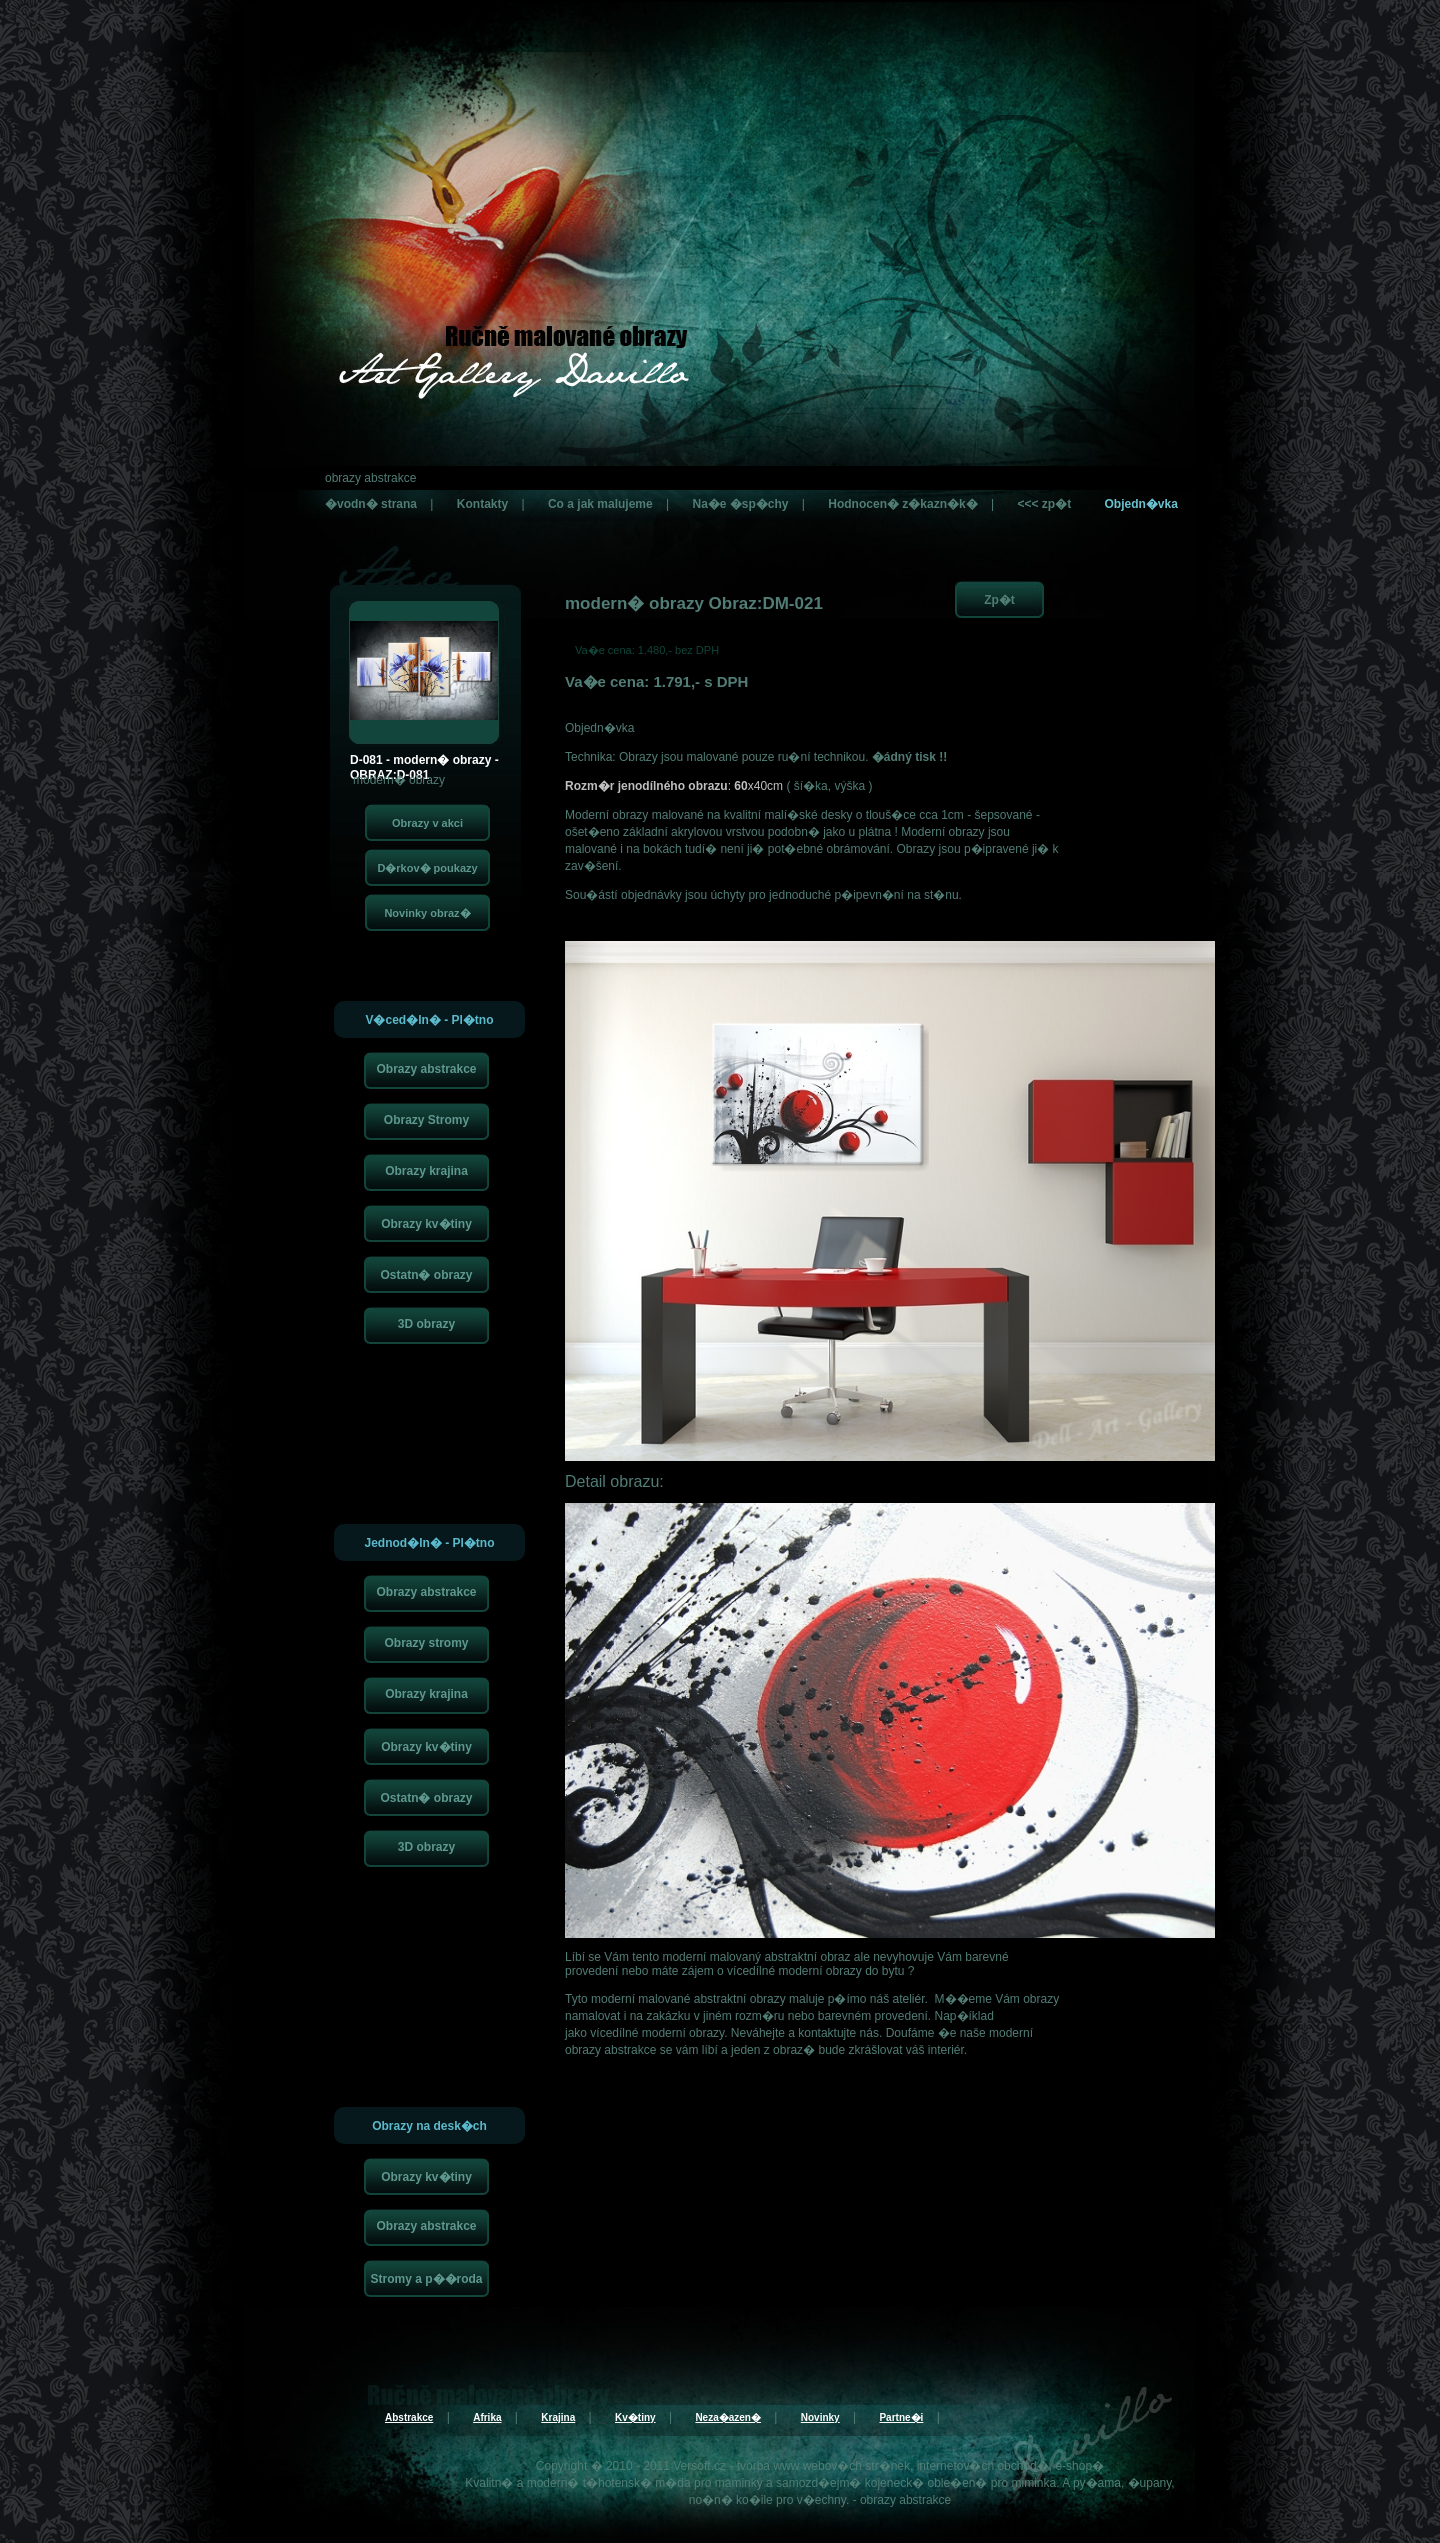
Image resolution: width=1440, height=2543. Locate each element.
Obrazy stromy (426, 1643)
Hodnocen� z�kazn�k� (902, 504)
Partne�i (901, 2417)
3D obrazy (426, 1324)
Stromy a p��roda (426, 2279)
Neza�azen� (728, 2417)
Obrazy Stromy (426, 1120)
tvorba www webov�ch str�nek (823, 2466)
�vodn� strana (371, 504)
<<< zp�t (1044, 504)
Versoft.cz (699, 2466)
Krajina (558, 2417)
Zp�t (999, 600)
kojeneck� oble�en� (926, 2483)
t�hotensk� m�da (637, 2483)
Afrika (487, 2417)
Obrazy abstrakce (426, 1069)
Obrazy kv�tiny (426, 1224)
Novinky (820, 2417)
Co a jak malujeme (600, 504)
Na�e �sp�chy (740, 504)
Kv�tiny (635, 2417)
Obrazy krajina (426, 1171)
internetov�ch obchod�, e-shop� (1010, 2466)
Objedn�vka (1140, 504)
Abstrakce (409, 2417)
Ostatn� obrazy (426, 1275)
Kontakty (482, 504)
